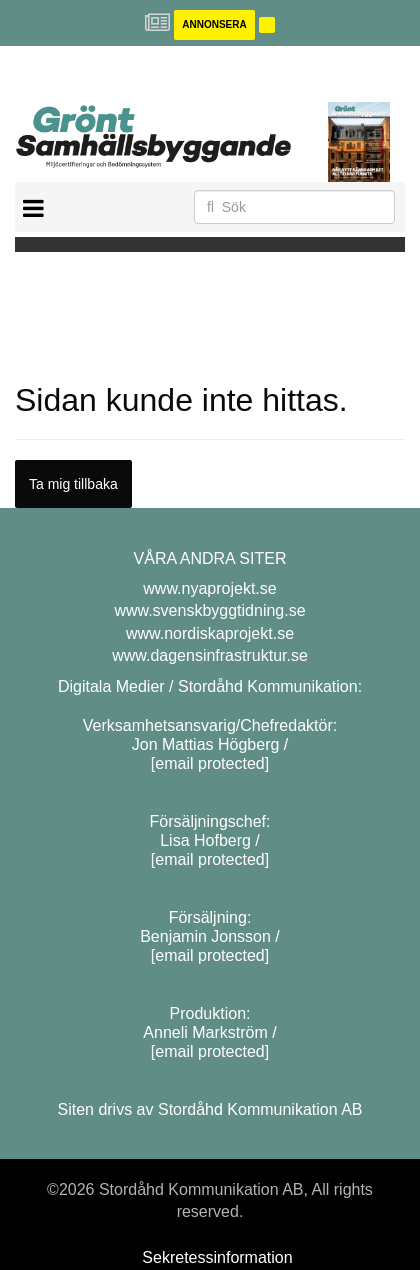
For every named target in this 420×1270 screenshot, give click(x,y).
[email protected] (210, 763)
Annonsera (214, 24)
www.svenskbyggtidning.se (209, 610)
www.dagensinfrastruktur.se (210, 655)
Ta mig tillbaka (73, 484)
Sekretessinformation (217, 1257)
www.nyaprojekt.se (209, 588)
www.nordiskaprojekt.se (210, 633)
